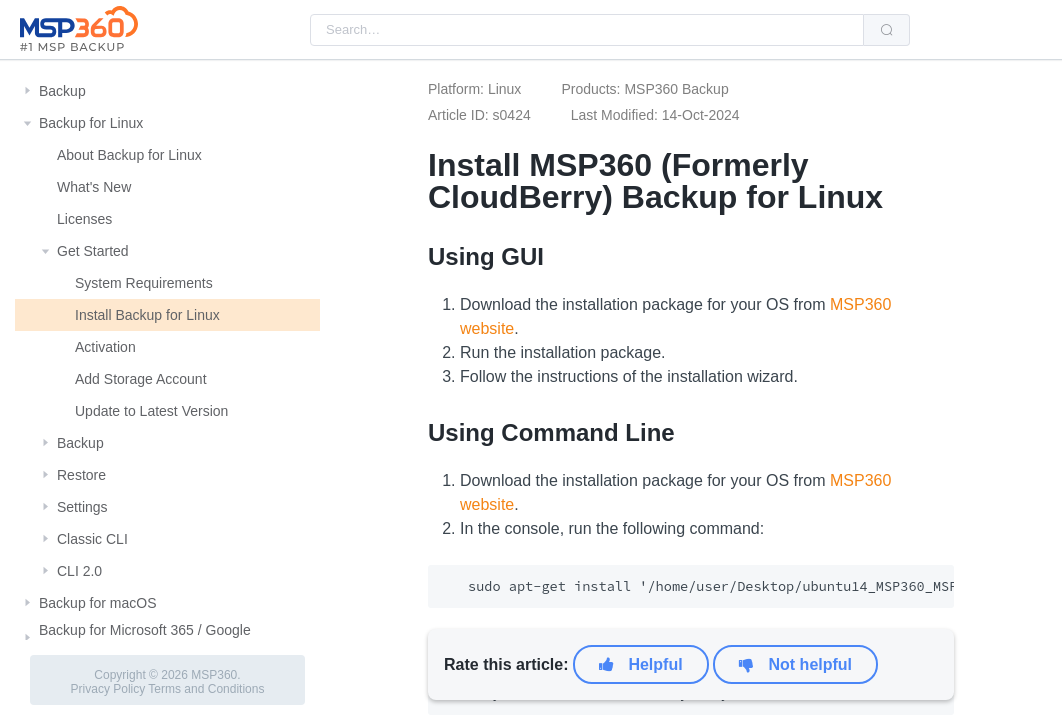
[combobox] (587, 30)
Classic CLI (92, 539)
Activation (105, 347)
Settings (82, 507)
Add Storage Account (141, 379)
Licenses (84, 219)
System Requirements (144, 283)
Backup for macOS (98, 603)
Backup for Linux (91, 123)
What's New (94, 187)
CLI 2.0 (79, 571)
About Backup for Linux (129, 155)
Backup (62, 91)
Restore (81, 475)
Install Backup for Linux (147, 315)
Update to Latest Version (151, 411)
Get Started (93, 251)
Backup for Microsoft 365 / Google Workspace (145, 638)
